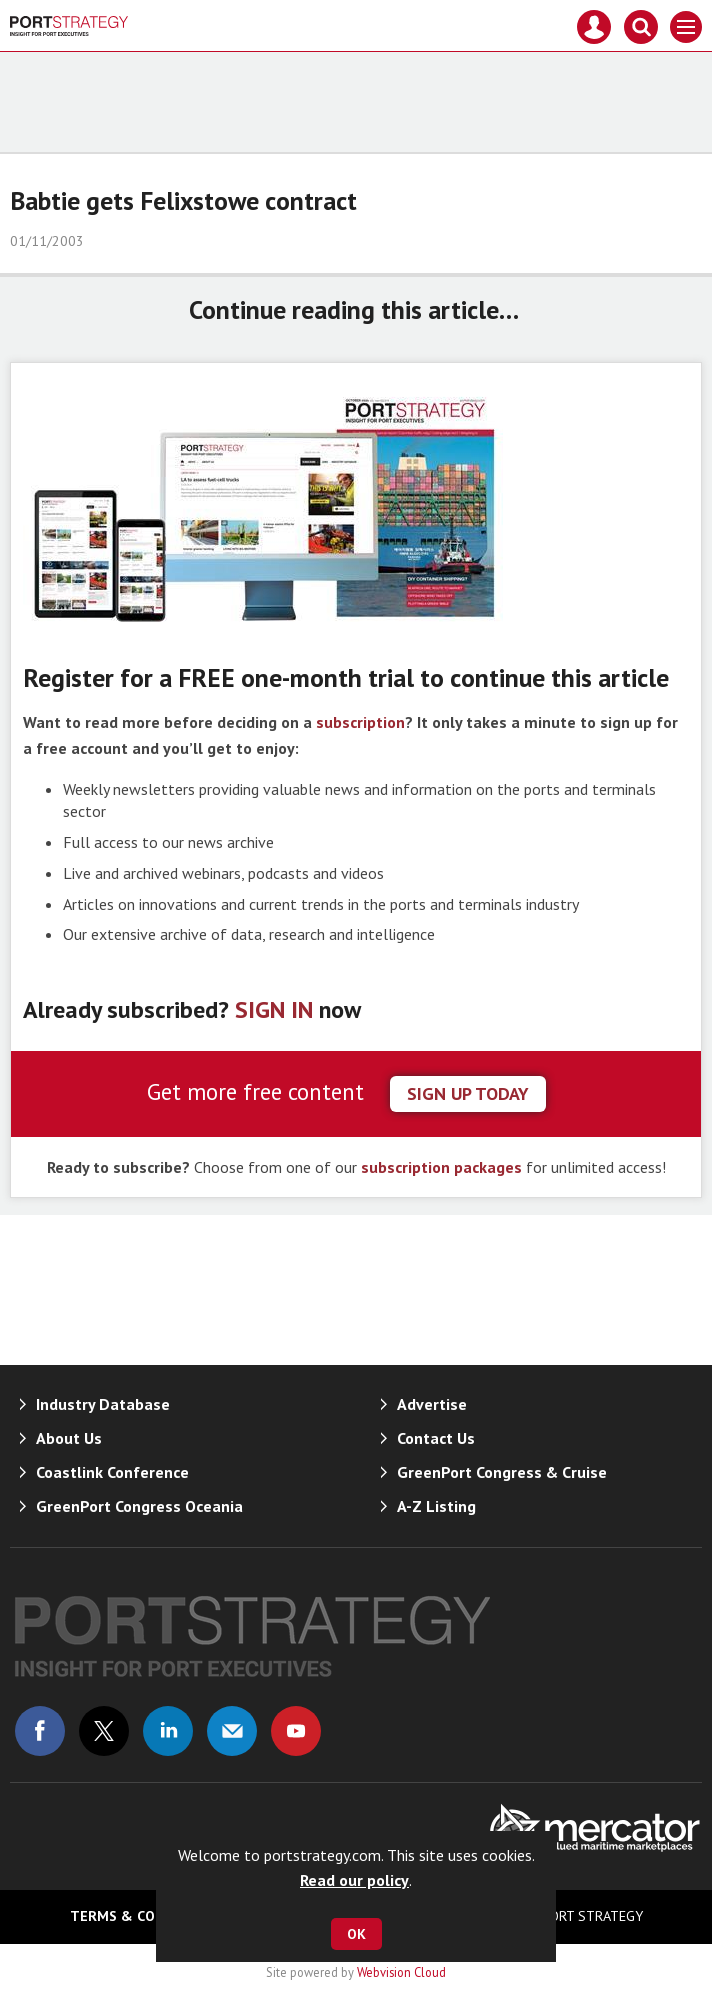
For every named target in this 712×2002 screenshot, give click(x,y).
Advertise (432, 1404)
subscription (360, 722)
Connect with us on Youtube (296, 1731)
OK (356, 1934)
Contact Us (436, 1438)
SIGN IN (274, 1009)
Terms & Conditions (145, 1916)
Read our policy (354, 1880)
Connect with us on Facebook (40, 1731)
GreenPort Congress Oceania (139, 1506)
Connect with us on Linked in (168, 1731)
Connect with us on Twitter (104, 1731)
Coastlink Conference (112, 1472)
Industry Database (103, 1404)
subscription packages (441, 1167)
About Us (69, 1438)
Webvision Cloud (401, 1972)
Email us (232, 1731)
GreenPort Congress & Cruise (502, 1472)
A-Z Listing (436, 1506)
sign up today (468, 1093)
